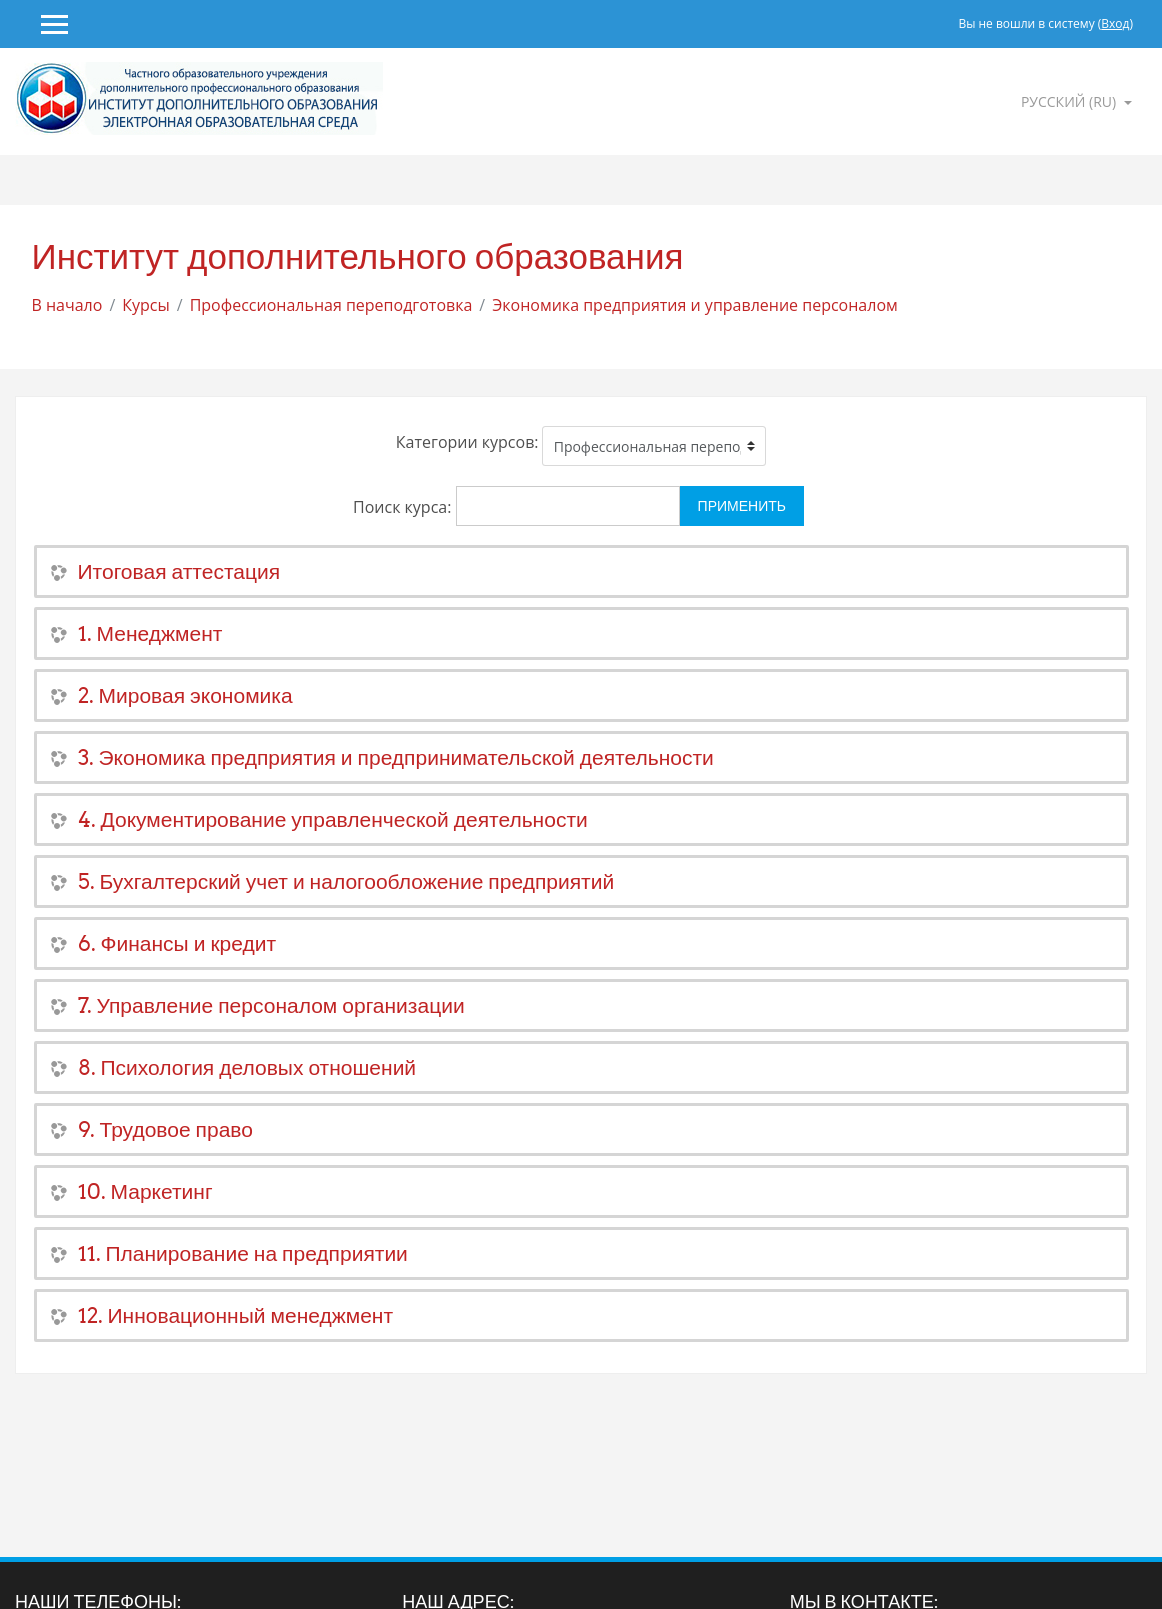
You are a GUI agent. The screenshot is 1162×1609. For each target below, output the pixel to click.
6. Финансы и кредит (177, 943)
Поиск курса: (404, 507)
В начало (67, 305)
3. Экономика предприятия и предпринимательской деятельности (396, 757)
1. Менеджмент (150, 633)
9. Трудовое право (165, 1129)
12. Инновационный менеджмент (236, 1315)
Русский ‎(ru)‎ (1070, 101)
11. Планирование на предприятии (243, 1253)
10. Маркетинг (145, 1191)
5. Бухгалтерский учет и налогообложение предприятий (346, 881)
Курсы (146, 305)
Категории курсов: (467, 442)
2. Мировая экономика (185, 695)
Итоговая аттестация (179, 571)
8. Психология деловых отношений (247, 1067)
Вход (1115, 23)
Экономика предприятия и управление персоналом (695, 305)
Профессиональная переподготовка (331, 305)
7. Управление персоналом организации (271, 1005)
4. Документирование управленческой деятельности (333, 819)
